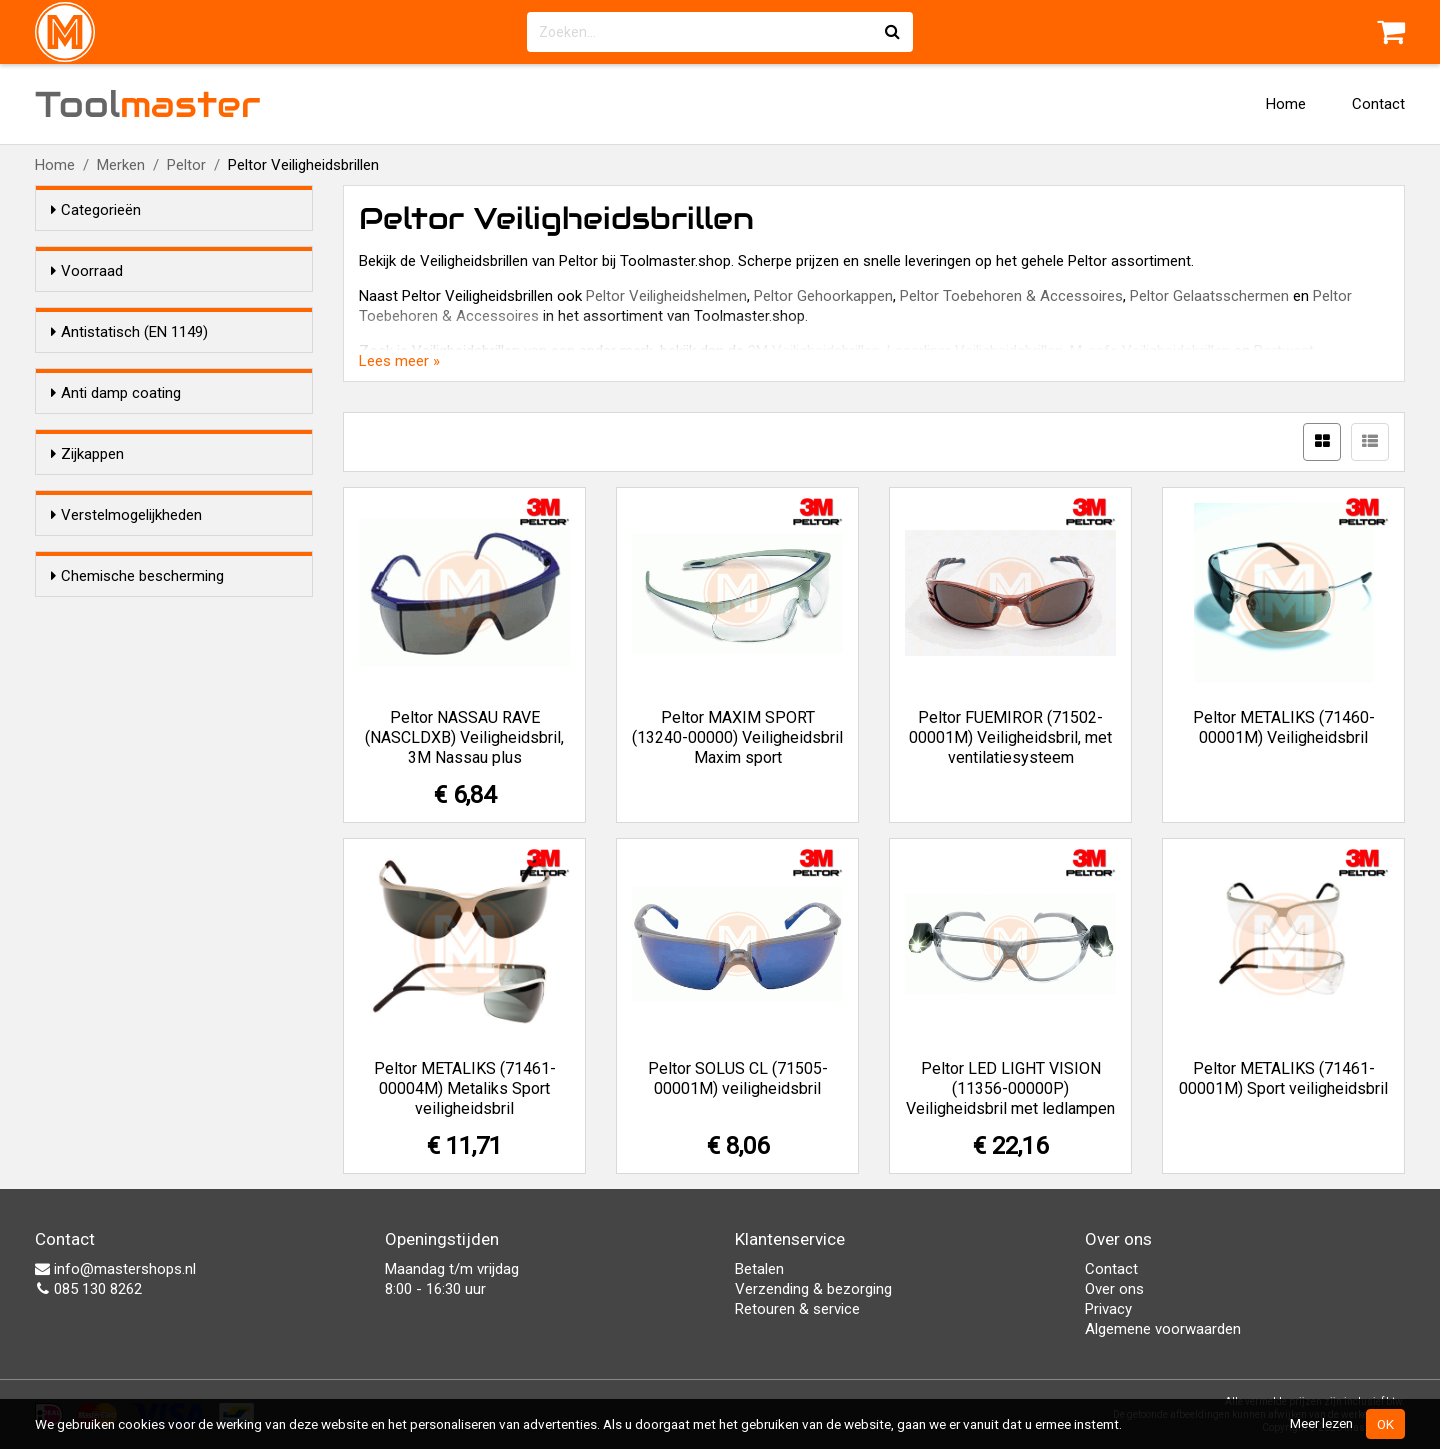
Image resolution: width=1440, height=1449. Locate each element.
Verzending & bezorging (813, 1289)
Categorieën (96, 210)
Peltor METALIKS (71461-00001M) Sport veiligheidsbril (1283, 1078)
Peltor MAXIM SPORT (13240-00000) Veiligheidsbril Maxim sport (737, 737)
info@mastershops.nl (115, 1269)
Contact (1378, 104)
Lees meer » (399, 361)
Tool (148, 104)
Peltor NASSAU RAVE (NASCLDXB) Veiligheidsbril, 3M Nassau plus (464, 737)
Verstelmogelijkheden (126, 737)
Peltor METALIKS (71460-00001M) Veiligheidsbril (1284, 727)
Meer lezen (1321, 1423)
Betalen (759, 1269)
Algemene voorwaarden (1163, 1329)
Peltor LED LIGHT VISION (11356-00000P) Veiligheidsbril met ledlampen (1010, 1088)
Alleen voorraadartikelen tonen (181, 309)
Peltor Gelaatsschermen (1209, 296)
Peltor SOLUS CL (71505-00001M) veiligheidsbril (738, 1078)
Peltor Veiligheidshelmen (666, 296)
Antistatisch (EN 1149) (129, 368)
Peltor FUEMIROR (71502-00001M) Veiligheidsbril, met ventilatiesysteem (1010, 737)
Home (1286, 104)
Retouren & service (797, 1309)
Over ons (1114, 1289)
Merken (121, 165)
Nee (104, 432)
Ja (99, 406)
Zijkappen (87, 614)
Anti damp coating (116, 491)
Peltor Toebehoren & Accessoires (1011, 296)
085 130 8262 (88, 1289)
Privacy (1108, 1309)
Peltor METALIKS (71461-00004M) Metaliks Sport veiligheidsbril (465, 1088)
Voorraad (87, 271)
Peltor (186, 165)
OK (1385, 1424)
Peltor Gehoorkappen (823, 296)
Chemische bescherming (137, 860)
